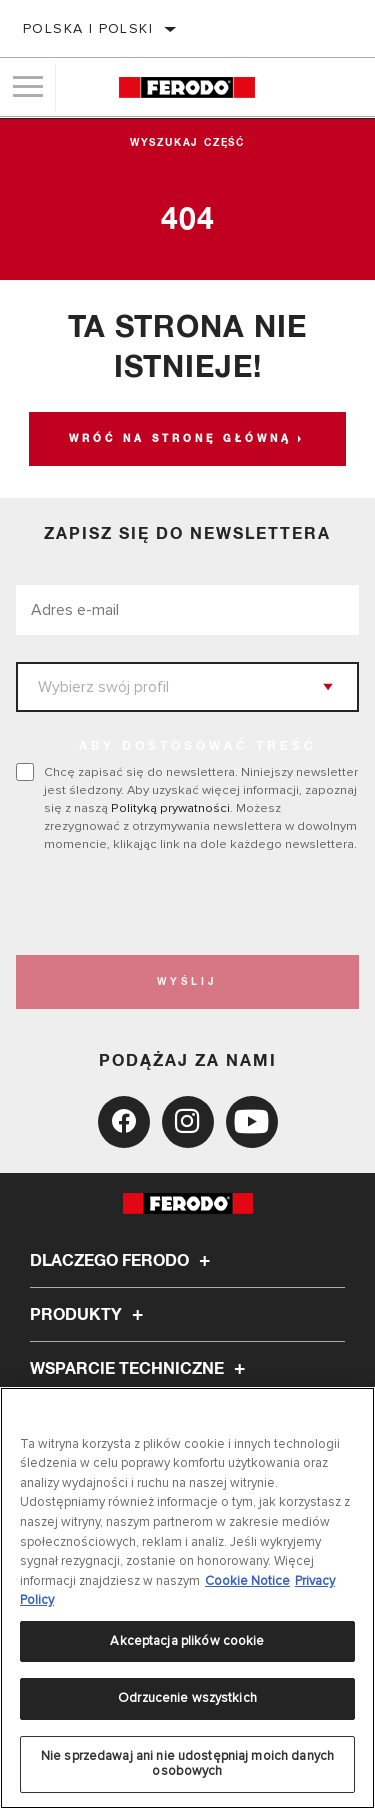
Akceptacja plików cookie (187, 1641)
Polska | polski (88, 28)
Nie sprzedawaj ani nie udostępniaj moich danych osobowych (187, 1764)
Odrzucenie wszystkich (187, 1698)
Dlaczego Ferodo (123, 1261)
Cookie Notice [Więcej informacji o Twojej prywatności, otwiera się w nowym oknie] (247, 1581)
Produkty (89, 1315)
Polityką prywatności (170, 808)
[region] (187, 1598)
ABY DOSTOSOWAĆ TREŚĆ (198, 747)
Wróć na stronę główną (180, 439)
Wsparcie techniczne (140, 1369)
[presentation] (183, 904)
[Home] (186, 87)
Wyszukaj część (187, 143)
